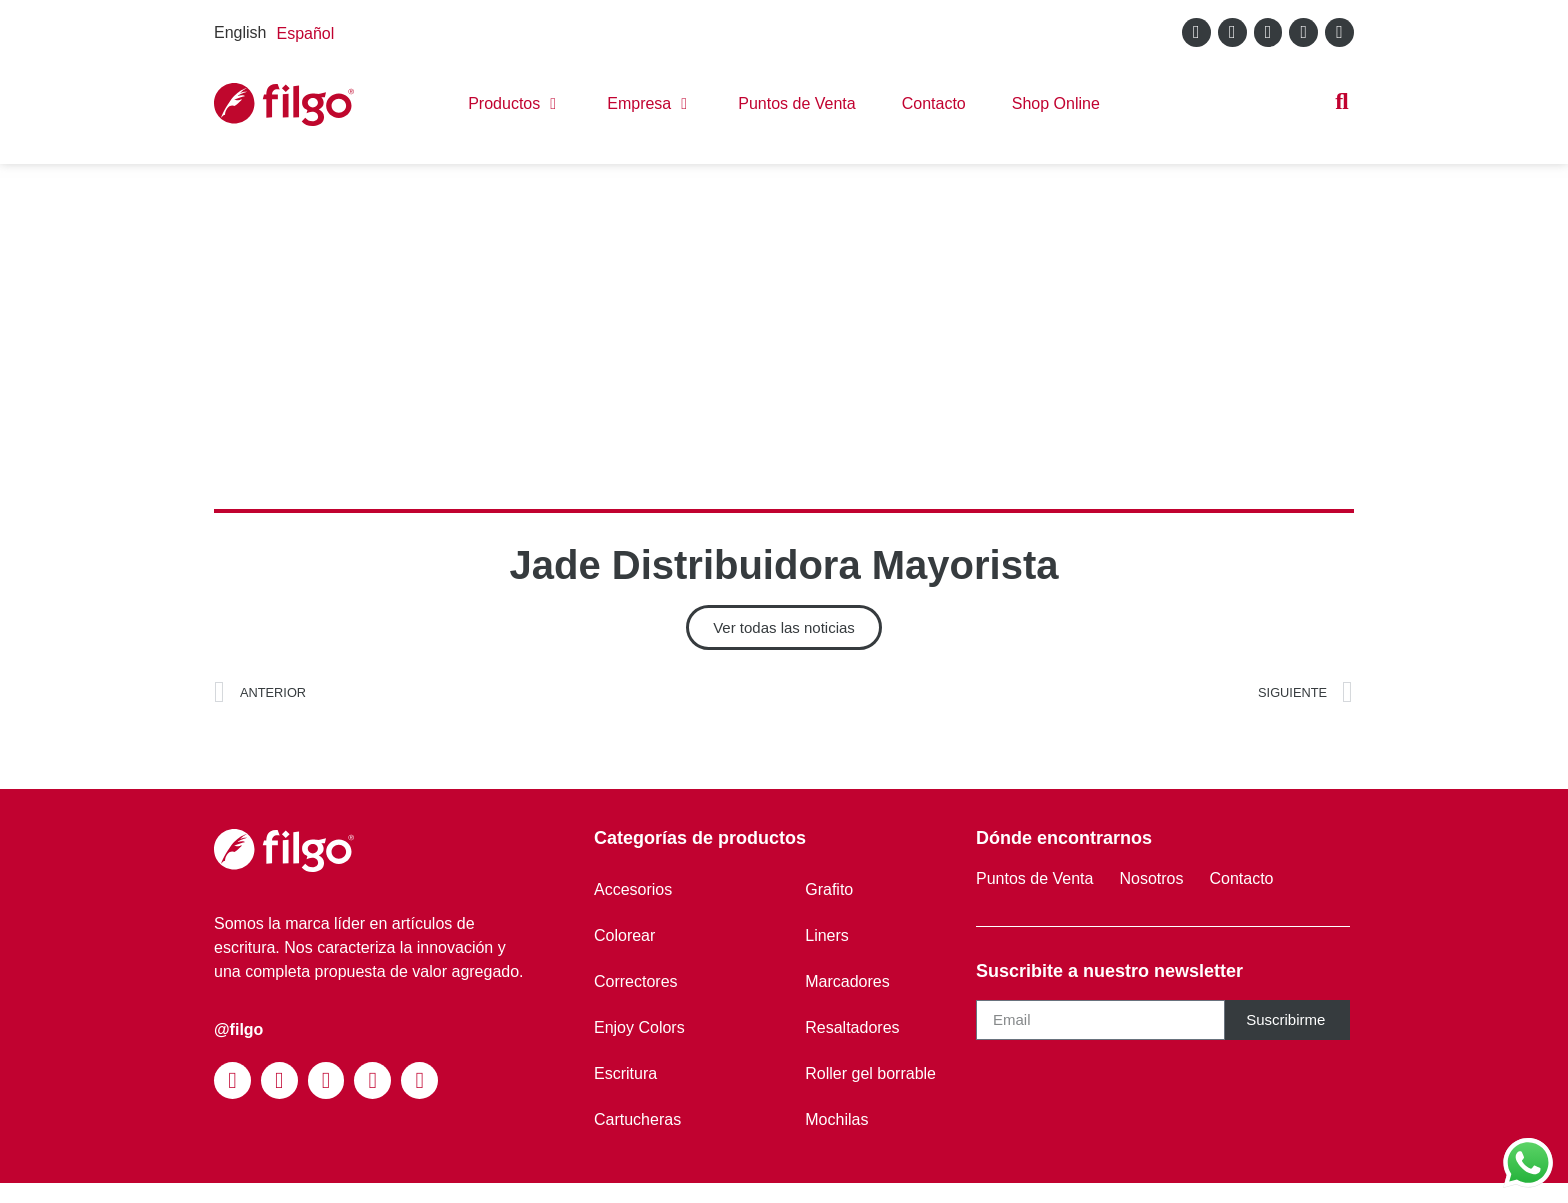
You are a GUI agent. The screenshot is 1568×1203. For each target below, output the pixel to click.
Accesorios (633, 889)
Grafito (829, 889)
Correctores (636, 981)
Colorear (624, 935)
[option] (305, 34)
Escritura (625, 1073)
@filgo (238, 1029)
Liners (827, 935)
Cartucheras (637, 1119)
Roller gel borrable (870, 1073)
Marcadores (847, 981)
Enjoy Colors (639, 1027)
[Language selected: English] (279, 32)
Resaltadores (852, 1027)
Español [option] (305, 33)
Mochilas (836, 1119)
